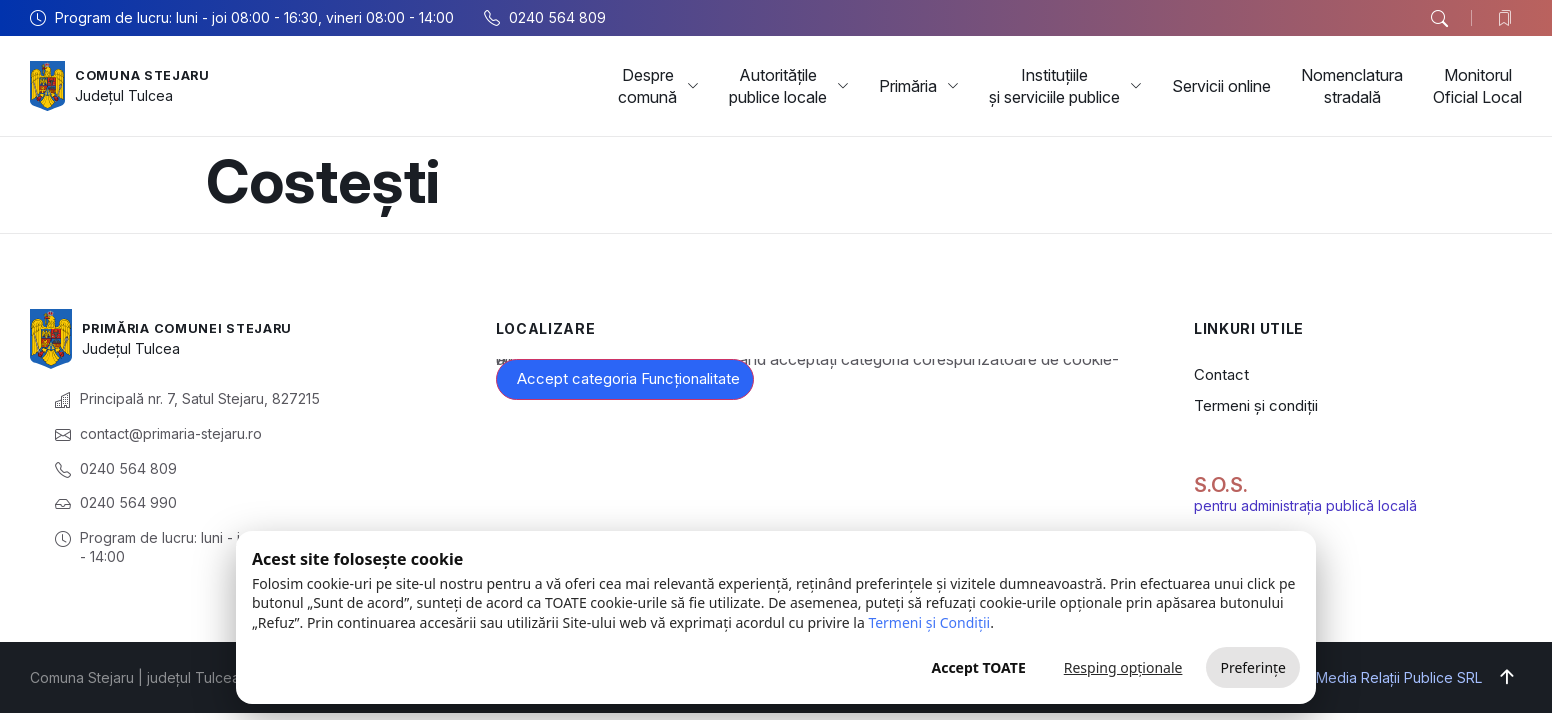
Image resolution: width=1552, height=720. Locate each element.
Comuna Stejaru (149, 74)
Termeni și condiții (1256, 405)
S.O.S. (1221, 485)
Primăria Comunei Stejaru (199, 327)
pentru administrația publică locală (1305, 505)
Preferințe (1253, 667)
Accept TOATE (978, 667)
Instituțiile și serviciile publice (1065, 86)
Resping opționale (1123, 667)
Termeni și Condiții (929, 622)
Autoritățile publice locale (789, 86)
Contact (1221, 374)
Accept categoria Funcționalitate (628, 378)
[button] (1439, 19)
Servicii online (1221, 86)
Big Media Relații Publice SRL (1386, 677)
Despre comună (658, 86)
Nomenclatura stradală (1352, 86)
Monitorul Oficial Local (1477, 86)
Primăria (919, 86)
